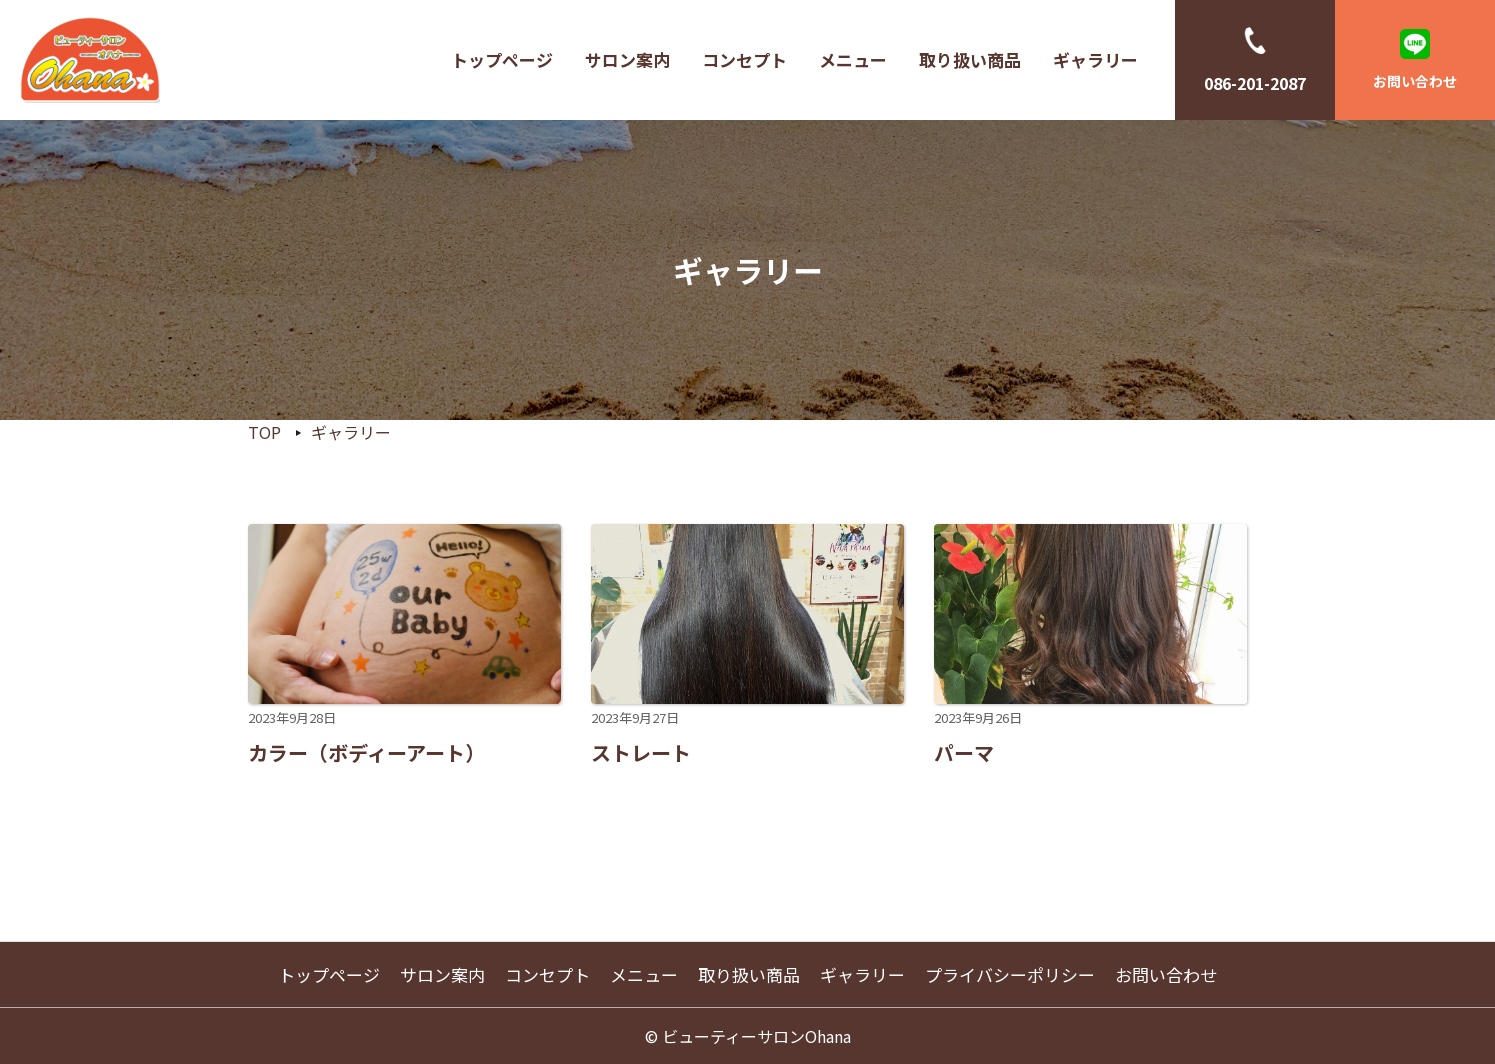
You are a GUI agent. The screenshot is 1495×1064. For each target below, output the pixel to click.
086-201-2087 (1255, 83)
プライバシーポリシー (1010, 974)
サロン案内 (627, 59)
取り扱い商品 (970, 59)
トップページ (502, 59)
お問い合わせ (1415, 81)
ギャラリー (1095, 59)
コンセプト (744, 59)
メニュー (853, 59)
